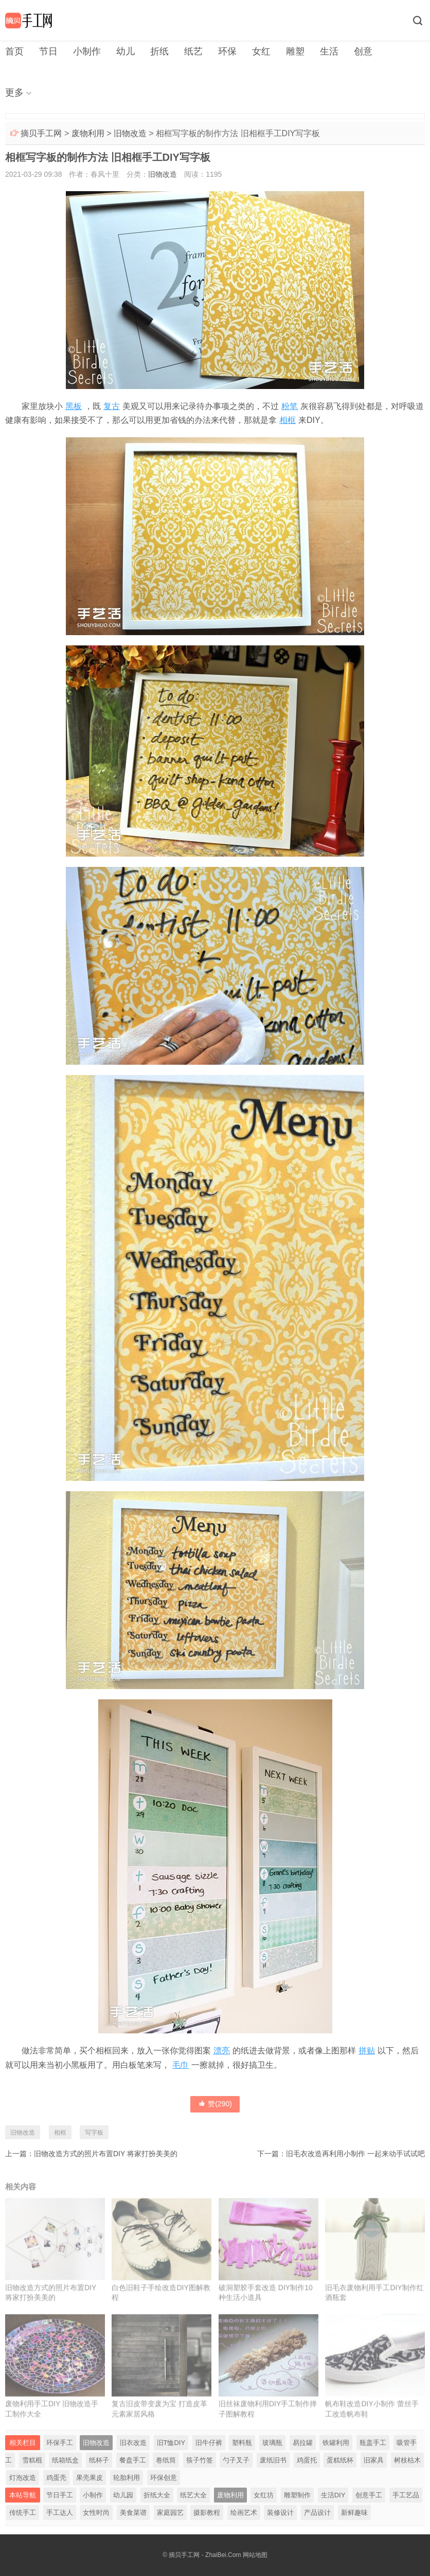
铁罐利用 (335, 2443)
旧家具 (374, 2460)
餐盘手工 (132, 2460)
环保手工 (59, 2443)
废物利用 (87, 133)
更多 (14, 92)
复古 (111, 406)
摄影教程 (206, 2512)
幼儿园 (123, 2495)
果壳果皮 (89, 2477)
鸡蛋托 (307, 2460)
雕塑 (295, 51)
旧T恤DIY (171, 2443)
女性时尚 (96, 2512)
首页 (14, 51)
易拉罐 (303, 2443)
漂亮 (221, 2050)
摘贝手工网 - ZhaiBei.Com (205, 2555)
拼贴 (367, 2050)
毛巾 (180, 2065)
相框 (287, 420)
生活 (329, 51)
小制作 (87, 51)
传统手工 (22, 2512)
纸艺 (193, 51)
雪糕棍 (32, 2460)
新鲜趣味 (354, 2512)
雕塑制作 (297, 2495)
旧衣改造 (133, 2443)
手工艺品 (405, 2495)
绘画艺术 (243, 2512)
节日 (48, 51)
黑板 (73, 406)
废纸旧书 (273, 2460)
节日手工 (59, 2495)
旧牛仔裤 (208, 2443)
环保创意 (163, 2477)
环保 (227, 51)
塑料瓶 (242, 2443)
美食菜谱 (133, 2512)
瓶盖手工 (373, 2443)
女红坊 (264, 2495)
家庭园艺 (170, 2512)
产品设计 (317, 2512)
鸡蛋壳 (56, 2477)
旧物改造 (130, 133)
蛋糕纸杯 (340, 2460)
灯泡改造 (22, 2477)
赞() (215, 2104)
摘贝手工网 (41, 133)
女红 (261, 51)
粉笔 (289, 406)
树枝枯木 (407, 2460)
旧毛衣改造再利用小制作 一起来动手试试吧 (355, 2153)
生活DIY (333, 2495)
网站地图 (255, 2555)
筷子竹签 (199, 2460)
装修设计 (280, 2512)
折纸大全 (157, 2495)
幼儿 (125, 51)
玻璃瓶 (272, 2443)
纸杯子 (99, 2460)
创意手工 (368, 2495)
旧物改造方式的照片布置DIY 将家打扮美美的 (105, 2153)
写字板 (94, 2132)
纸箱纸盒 (65, 2460)
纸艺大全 (193, 2495)
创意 (363, 51)
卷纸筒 (166, 2460)
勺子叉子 (236, 2460)
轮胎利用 (126, 2477)
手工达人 (59, 2512)
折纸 (159, 51)
